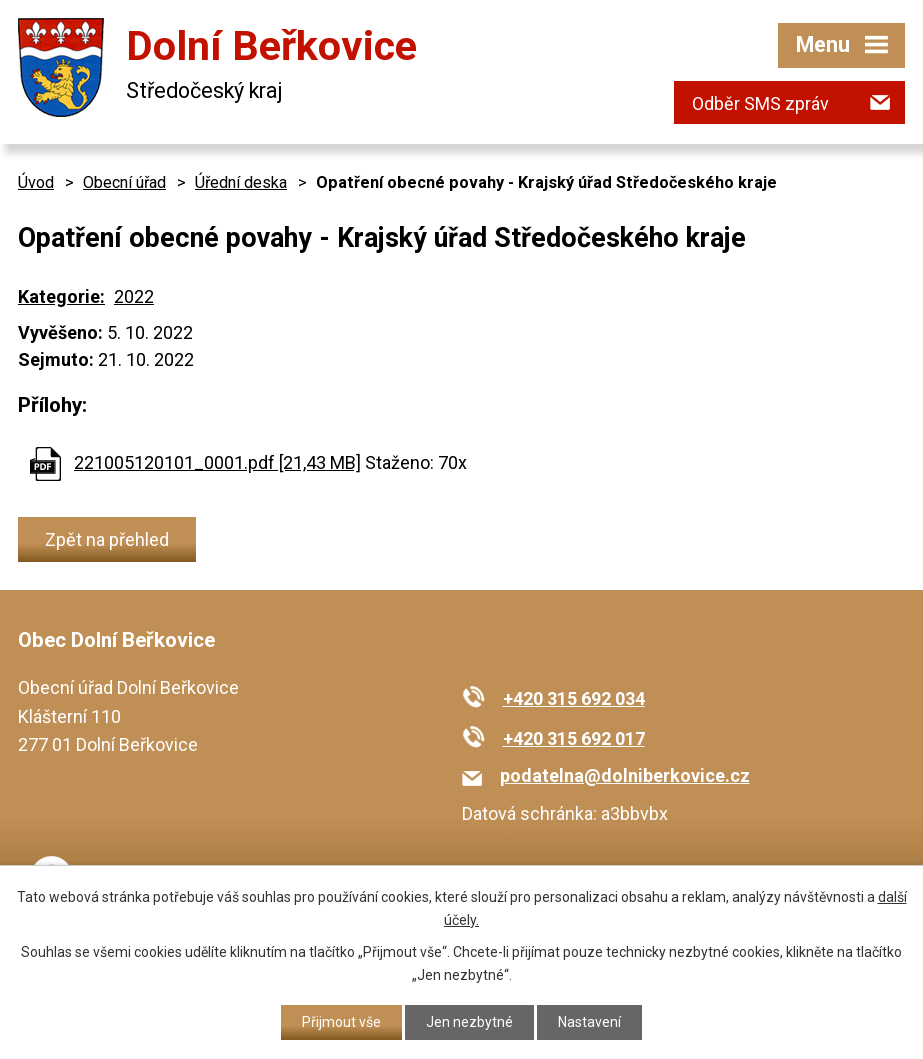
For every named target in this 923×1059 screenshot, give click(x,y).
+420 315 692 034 (574, 698)
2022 (134, 296)
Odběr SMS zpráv (760, 103)
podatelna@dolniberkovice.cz (625, 775)
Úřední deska (241, 182)
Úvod (36, 182)
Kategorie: (61, 296)
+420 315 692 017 (574, 738)
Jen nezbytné (469, 1022)
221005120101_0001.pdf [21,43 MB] (217, 462)
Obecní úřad (124, 182)
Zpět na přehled (107, 539)
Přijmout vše (341, 1022)
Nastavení (589, 1022)
